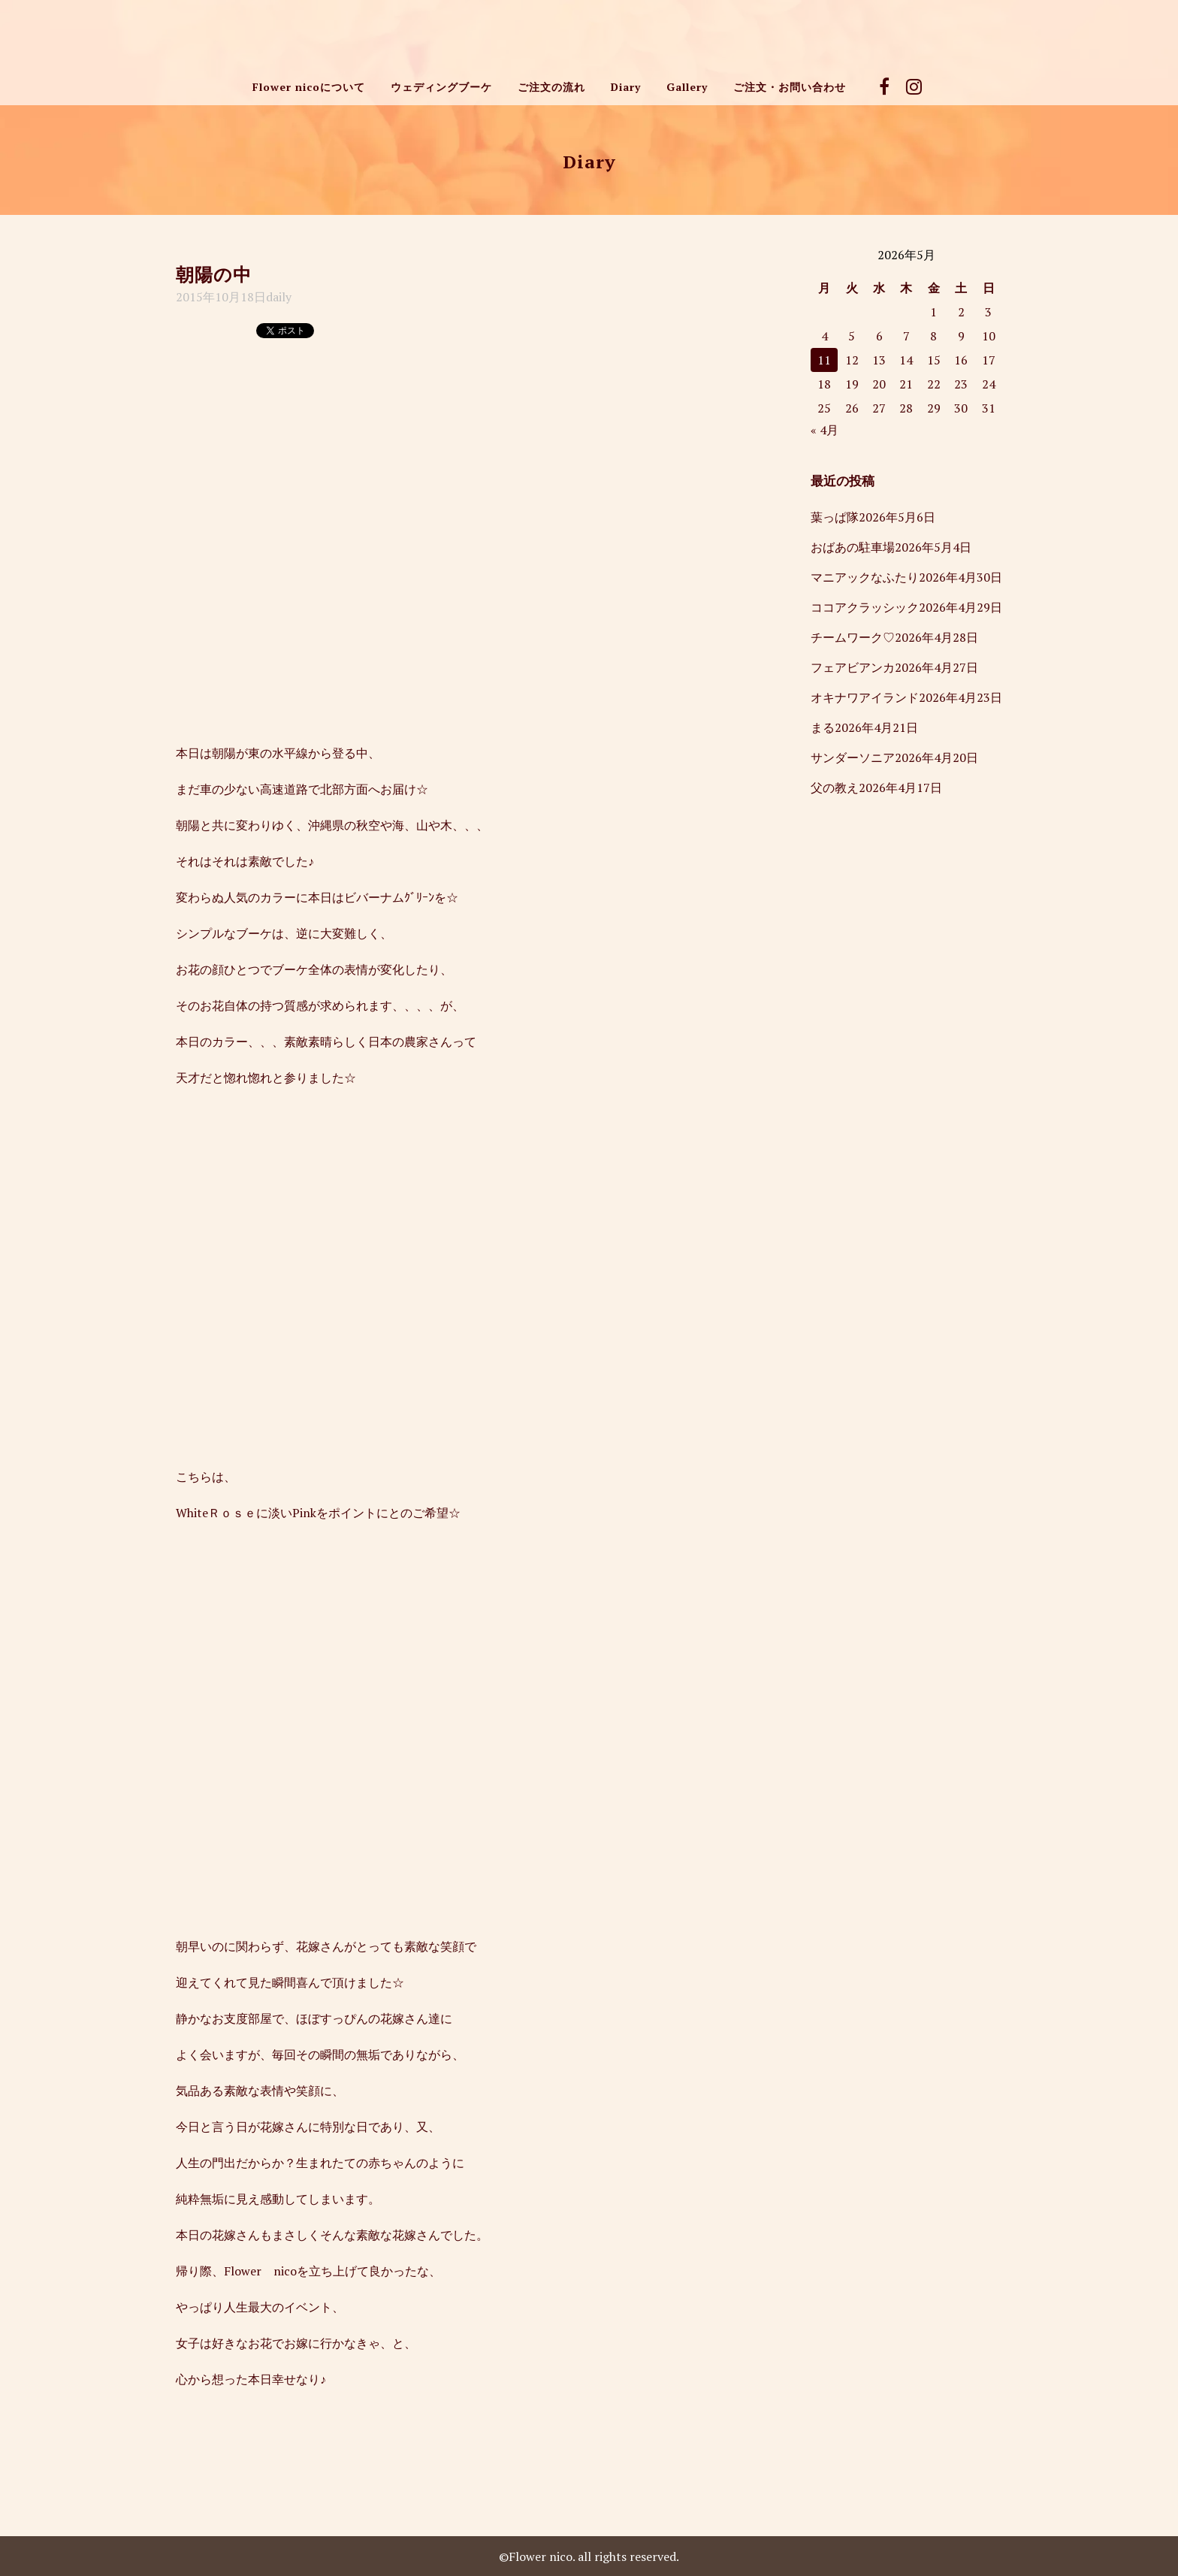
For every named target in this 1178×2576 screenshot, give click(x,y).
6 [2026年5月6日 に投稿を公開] (879, 336)
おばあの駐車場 (853, 547)
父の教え (835, 787)
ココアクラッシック (865, 607)
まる (823, 727)
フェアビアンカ (853, 667)
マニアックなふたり (865, 577)
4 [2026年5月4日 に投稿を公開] (824, 336)
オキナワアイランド (865, 697)
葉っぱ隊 (835, 517)
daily (278, 297)
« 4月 (824, 430)
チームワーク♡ (853, 637)
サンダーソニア (853, 757)
